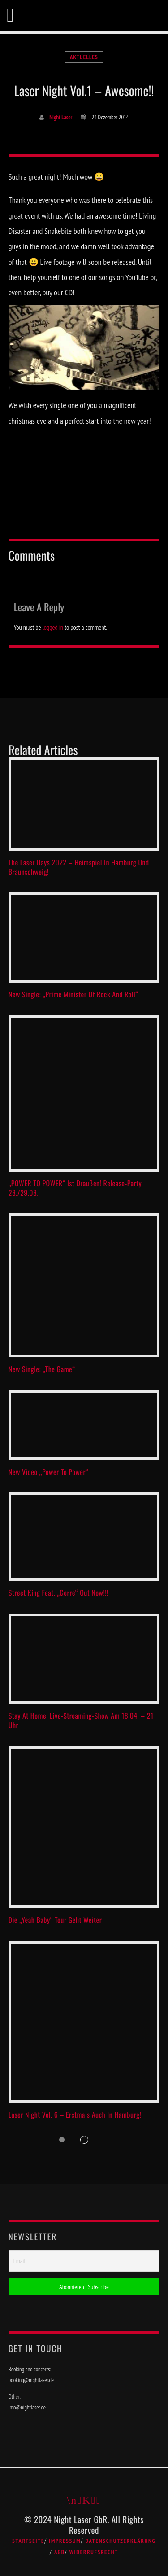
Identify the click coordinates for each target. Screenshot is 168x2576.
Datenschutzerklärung (120, 2541)
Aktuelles (84, 57)
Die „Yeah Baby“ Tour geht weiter (55, 1919)
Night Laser (60, 117)
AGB (59, 2552)
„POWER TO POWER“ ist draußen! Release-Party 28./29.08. (75, 1188)
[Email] (84, 2261)
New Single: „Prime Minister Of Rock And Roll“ (73, 994)
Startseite (28, 2541)
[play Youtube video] (84, 347)
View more (84, 804)
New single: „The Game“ (42, 1369)
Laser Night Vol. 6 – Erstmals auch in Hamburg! (75, 2114)
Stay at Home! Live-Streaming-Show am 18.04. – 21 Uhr (81, 1720)
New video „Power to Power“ (49, 1471)
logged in (53, 627)
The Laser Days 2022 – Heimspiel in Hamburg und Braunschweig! (79, 867)
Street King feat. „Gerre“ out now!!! (58, 1592)
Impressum (65, 2541)
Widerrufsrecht (93, 2552)
